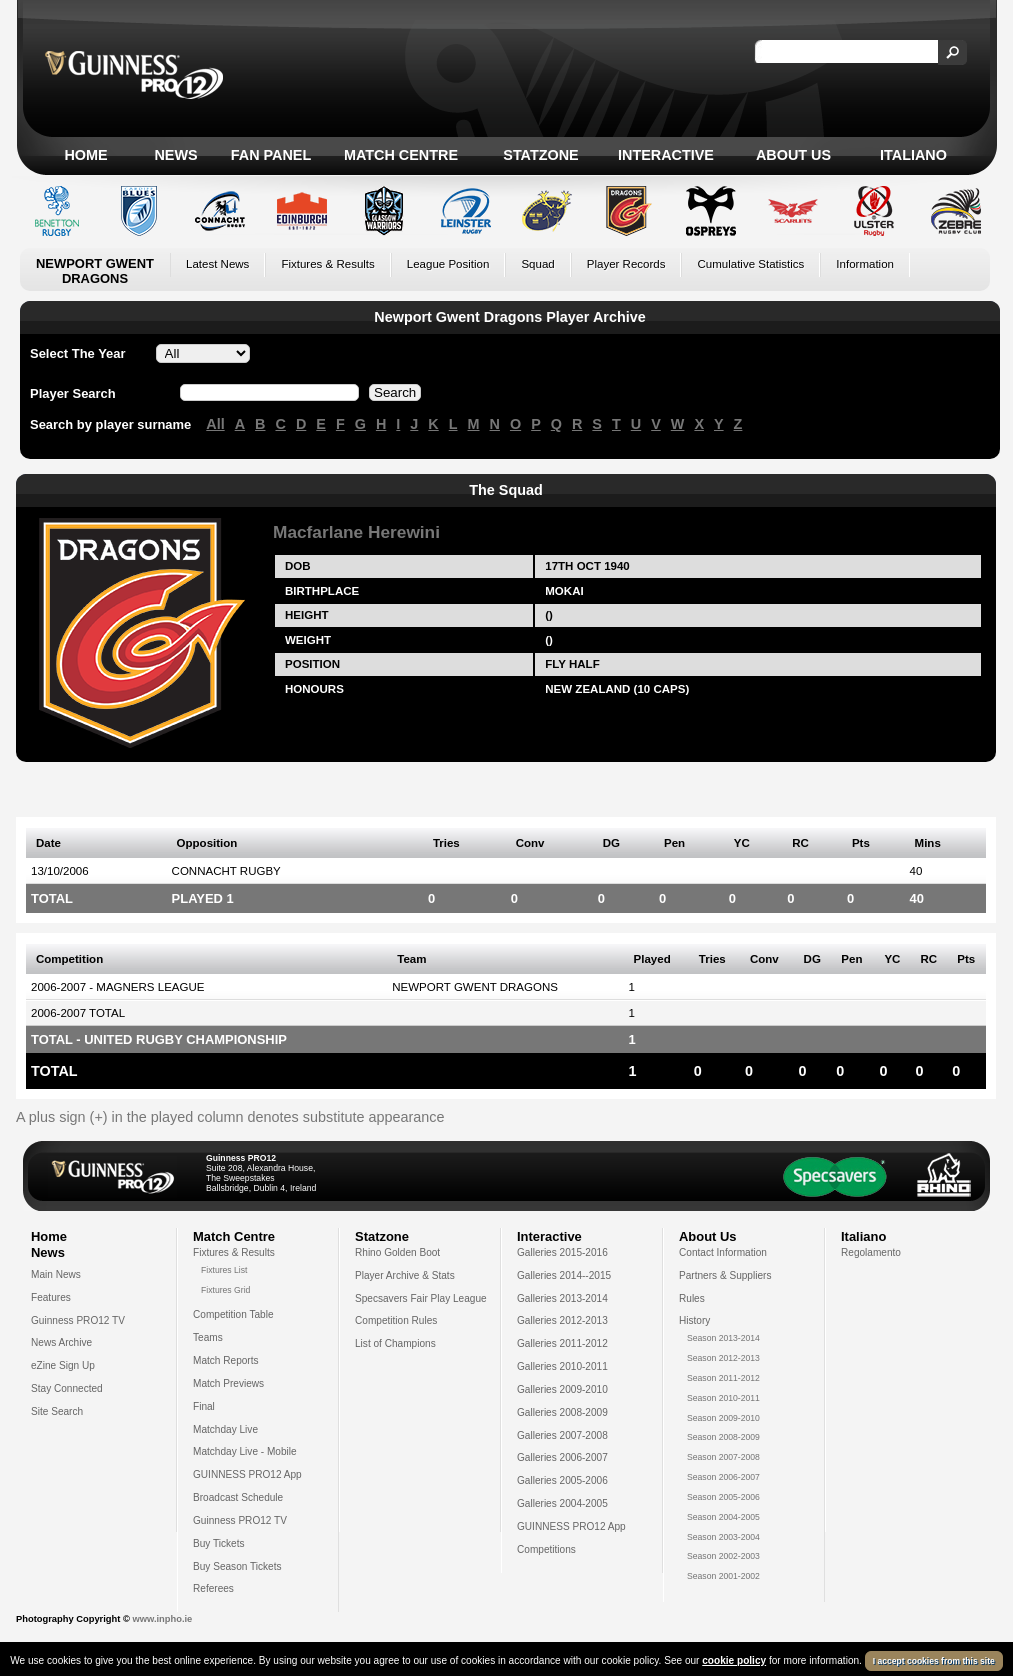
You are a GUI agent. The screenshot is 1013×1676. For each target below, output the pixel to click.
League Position (448, 264)
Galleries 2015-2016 (562, 1252)
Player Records (626, 264)
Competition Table (233, 1314)
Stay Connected (67, 1388)
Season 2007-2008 (723, 1457)
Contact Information (723, 1252)
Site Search (57, 1411)
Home (85, 155)
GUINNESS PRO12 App (247, 1474)
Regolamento (871, 1252)
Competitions (546, 1549)
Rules (692, 1298)
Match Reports (226, 1360)
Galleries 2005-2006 (562, 1480)
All (215, 424)
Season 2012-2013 (723, 1358)
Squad (537, 264)
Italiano (913, 155)
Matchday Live (225, 1429)
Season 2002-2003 (723, 1556)
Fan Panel (271, 155)
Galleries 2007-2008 (562, 1435)
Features (51, 1297)
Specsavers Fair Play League (421, 1298)
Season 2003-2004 (723, 1537)
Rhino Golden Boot (397, 1252)
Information (865, 264)
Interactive (666, 155)
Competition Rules (396, 1320)
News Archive (61, 1342)
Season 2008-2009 (723, 1437)
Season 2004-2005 (723, 1517)
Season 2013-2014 (723, 1338)
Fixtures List (224, 1270)
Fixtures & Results (327, 264)
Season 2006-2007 (723, 1477)
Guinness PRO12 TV (78, 1320)
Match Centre (401, 155)
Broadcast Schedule (238, 1497)
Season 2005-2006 (723, 1497)
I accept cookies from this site (934, 1661)
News (175, 155)
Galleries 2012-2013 (562, 1320)
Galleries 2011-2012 (562, 1343)
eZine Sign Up (63, 1365)
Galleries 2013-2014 (562, 1298)
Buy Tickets (219, 1543)
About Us (793, 155)
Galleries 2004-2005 (562, 1503)
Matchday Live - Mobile (245, 1451)
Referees (213, 1588)
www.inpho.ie (162, 1619)
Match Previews (228, 1383)
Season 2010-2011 (723, 1398)
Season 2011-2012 (723, 1378)
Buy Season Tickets (237, 1566)
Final (204, 1406)
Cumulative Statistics (750, 264)
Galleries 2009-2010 (562, 1389)
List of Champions (395, 1343)
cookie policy (734, 1660)
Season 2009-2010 (723, 1418)
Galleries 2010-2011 (562, 1366)
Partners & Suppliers (725, 1275)
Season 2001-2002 (723, 1576)
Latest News (217, 264)
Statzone (540, 155)
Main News (56, 1274)
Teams (208, 1337)
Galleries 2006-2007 (562, 1457)
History (694, 1320)
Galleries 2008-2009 (562, 1412)
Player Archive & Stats (405, 1275)
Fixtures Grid (225, 1290)
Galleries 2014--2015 (564, 1275)
